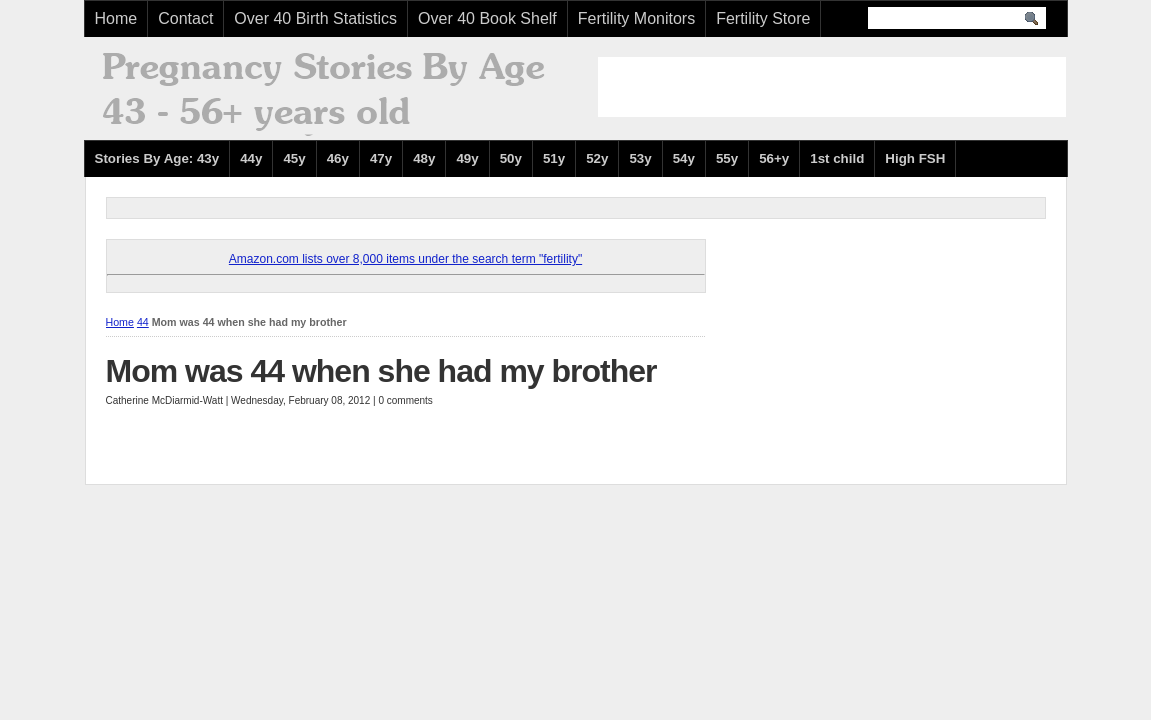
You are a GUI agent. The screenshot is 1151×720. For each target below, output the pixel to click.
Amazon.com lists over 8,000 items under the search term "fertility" (405, 259)
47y (381, 158)
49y (467, 158)
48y (424, 158)
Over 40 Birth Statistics (315, 18)
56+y (774, 158)
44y (251, 158)
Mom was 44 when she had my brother (381, 371)
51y (554, 158)
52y (597, 158)
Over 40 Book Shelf (487, 18)
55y (727, 158)
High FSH (915, 158)
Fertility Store (763, 18)
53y (640, 158)
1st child (837, 158)
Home (116, 18)
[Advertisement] (832, 87)
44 (143, 322)
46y (338, 158)
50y (511, 158)
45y (294, 158)
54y (684, 158)
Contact (185, 18)
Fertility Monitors (636, 18)
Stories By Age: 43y (157, 158)
